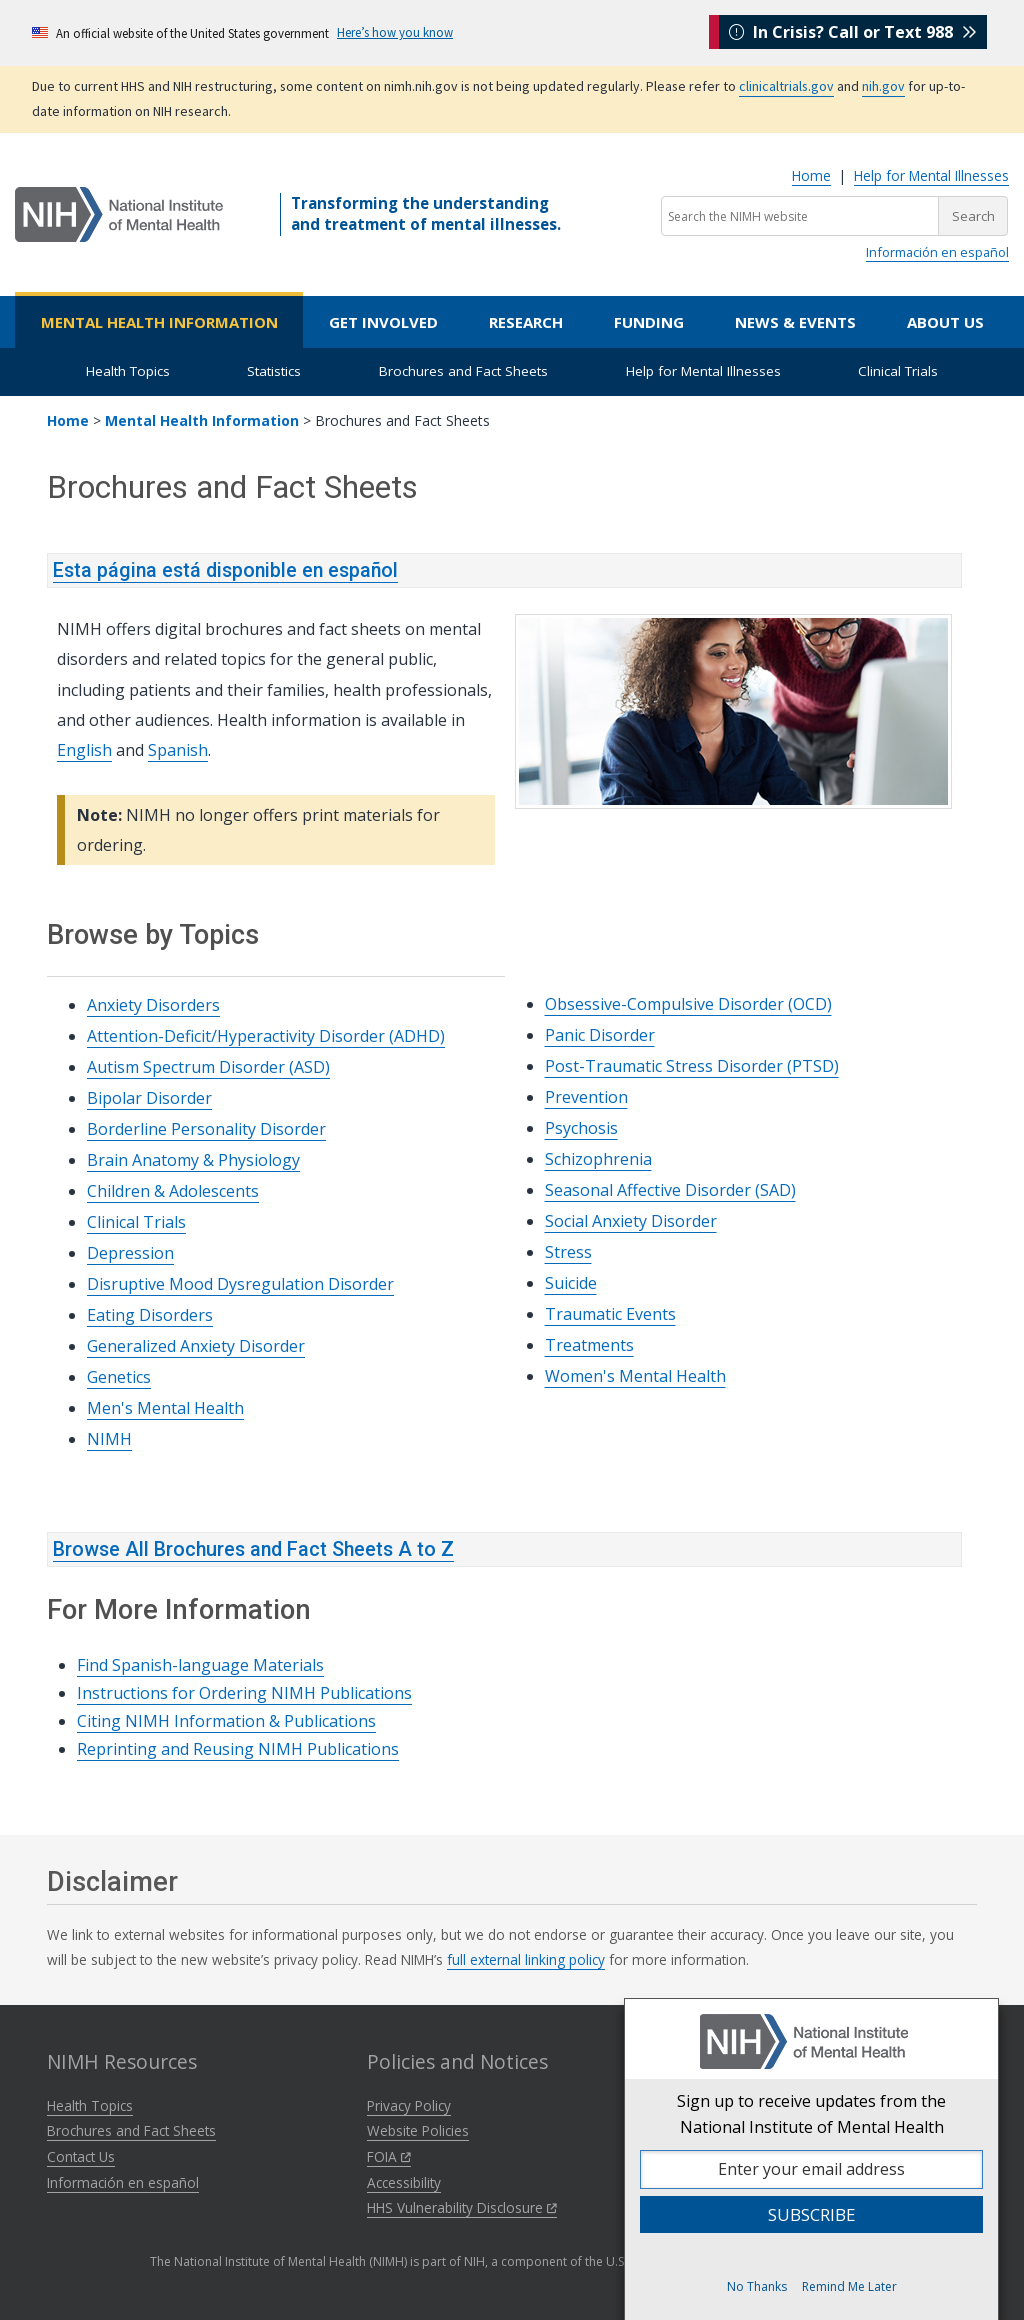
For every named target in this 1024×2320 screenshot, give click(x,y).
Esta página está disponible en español (225, 570)
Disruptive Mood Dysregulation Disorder (240, 1284)
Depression (130, 1253)
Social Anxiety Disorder (631, 1221)
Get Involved (383, 322)
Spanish (178, 750)
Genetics (119, 1377)
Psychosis (581, 1128)
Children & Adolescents (173, 1191)
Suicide (571, 1283)
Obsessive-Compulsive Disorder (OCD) (688, 1004)
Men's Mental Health (165, 1408)
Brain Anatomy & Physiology (193, 1160)
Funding (649, 322)
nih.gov (883, 86)
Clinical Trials (898, 371)
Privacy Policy (409, 2105)
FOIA (389, 2156)
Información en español (937, 252)
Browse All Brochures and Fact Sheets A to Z (253, 1549)
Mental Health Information (159, 322)
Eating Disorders (150, 1315)
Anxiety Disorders (153, 1005)
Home (811, 175)
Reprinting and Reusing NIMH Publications (238, 1749)
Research (526, 322)
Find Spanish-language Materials (200, 1665)
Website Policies (418, 2130)
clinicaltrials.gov (786, 86)
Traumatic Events (610, 1314)
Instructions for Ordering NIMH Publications (244, 1693)
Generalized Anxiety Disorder (196, 1346)
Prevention (586, 1097)
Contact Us (81, 2156)
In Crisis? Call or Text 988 (853, 32)
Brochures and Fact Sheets (463, 371)
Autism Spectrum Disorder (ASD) (208, 1067)
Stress (568, 1252)
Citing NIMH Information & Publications (226, 1721)
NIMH (109, 1439)
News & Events (795, 322)
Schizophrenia (598, 1159)
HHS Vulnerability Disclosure (462, 2207)
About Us (945, 322)
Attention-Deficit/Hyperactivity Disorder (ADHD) (266, 1036)
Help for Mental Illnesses (931, 175)
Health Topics (128, 371)
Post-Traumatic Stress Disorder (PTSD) (692, 1066)
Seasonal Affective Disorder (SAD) (670, 1190)
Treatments (589, 1345)
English (84, 750)
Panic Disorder (600, 1035)
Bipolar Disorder (149, 1098)
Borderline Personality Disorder (206, 1129)
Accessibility (404, 2182)
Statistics (274, 371)
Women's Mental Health (635, 1376)
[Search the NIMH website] (800, 216)
